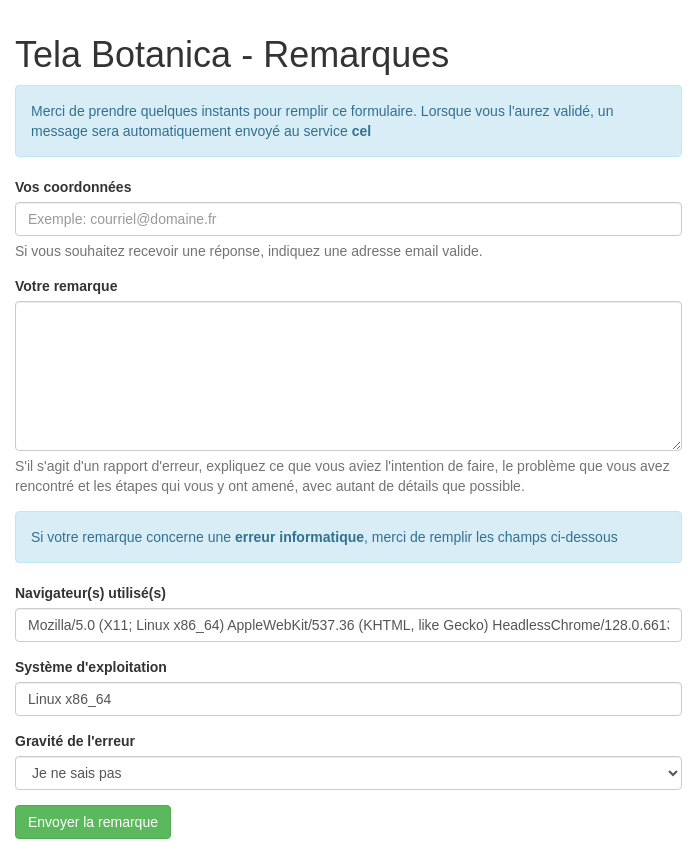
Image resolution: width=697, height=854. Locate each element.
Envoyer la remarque (93, 822)
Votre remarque (66, 286)
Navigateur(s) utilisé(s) (90, 593)
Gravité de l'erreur (75, 741)
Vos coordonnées (73, 187)
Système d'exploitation (91, 667)
